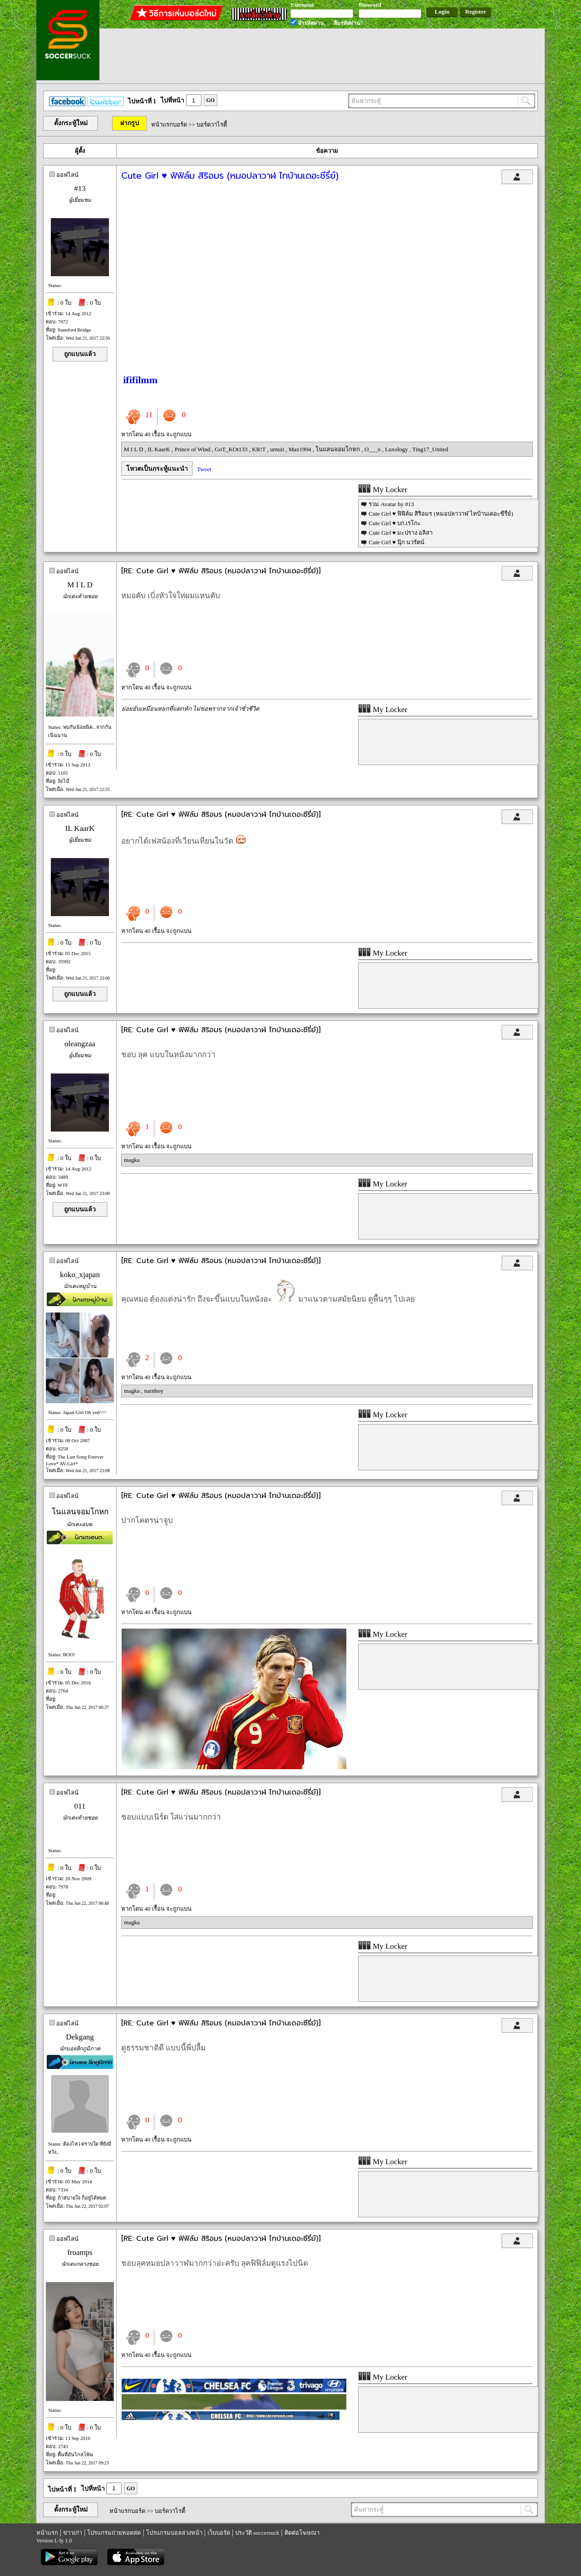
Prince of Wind (193, 449)
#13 (80, 188)
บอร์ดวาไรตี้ (212, 124)
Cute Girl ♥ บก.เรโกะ (395, 523)
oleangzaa (79, 1043)
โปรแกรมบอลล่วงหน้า (174, 2532)
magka (132, 1159)
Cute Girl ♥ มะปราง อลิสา (401, 532)
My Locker (382, 489)
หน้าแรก (47, 2532)
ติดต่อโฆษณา (302, 2532)
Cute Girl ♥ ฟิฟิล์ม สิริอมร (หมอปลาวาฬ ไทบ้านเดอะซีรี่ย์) (441, 513)
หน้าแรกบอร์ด (169, 124)
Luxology (397, 449)
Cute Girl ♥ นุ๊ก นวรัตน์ (396, 542)
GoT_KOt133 (232, 449)
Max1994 (301, 449)
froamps (80, 2252)
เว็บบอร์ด (218, 2532)
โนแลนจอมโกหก (338, 449)
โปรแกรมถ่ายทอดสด (114, 2532)
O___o (373, 449)
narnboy (153, 1390)
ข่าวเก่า (72, 2532)
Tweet (204, 469)
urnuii (278, 449)
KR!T (259, 449)
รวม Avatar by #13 (391, 504)
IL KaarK (160, 449)
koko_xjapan (80, 1274)
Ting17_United (430, 449)
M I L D (134, 449)
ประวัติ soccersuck (257, 2532)
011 (80, 1806)
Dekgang (80, 2037)
